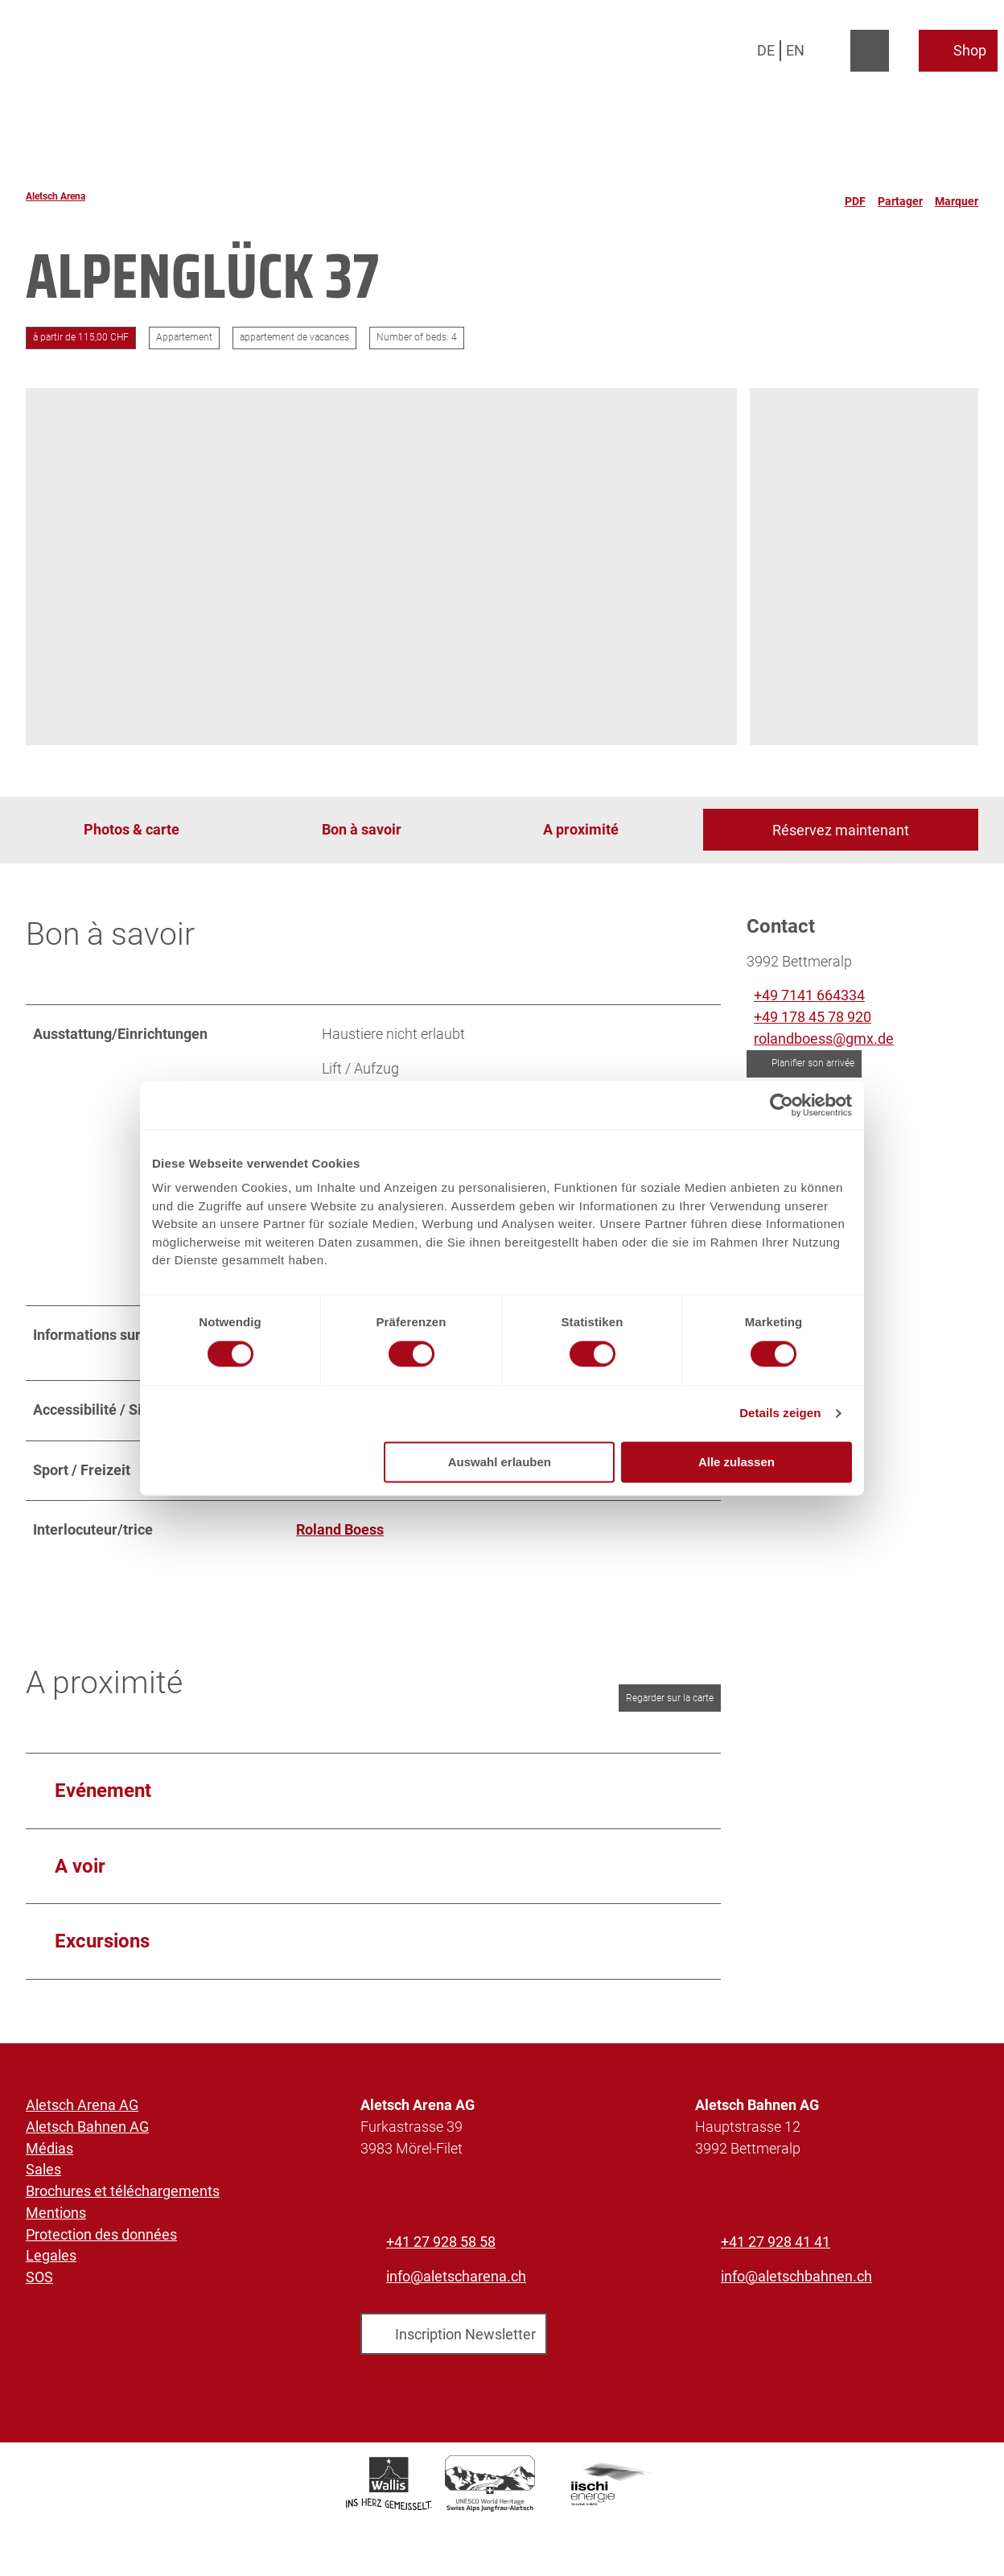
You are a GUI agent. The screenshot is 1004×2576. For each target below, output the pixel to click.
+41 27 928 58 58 (441, 2241)
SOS (39, 2277)
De (766, 50)
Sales (43, 2170)
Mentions (56, 2212)
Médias (49, 2148)
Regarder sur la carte (670, 1698)
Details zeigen (780, 1413)
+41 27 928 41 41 (775, 2241)
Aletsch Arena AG (82, 2104)
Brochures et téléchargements (123, 2190)
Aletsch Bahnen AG (87, 2126)
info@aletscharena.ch (456, 2276)
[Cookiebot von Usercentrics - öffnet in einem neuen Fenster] (781, 1105)
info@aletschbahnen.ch (796, 2276)
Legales (51, 2256)
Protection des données (101, 2234)
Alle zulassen (736, 1462)
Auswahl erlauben (499, 1462)
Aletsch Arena (55, 196)
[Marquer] (956, 196)
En (795, 50)
